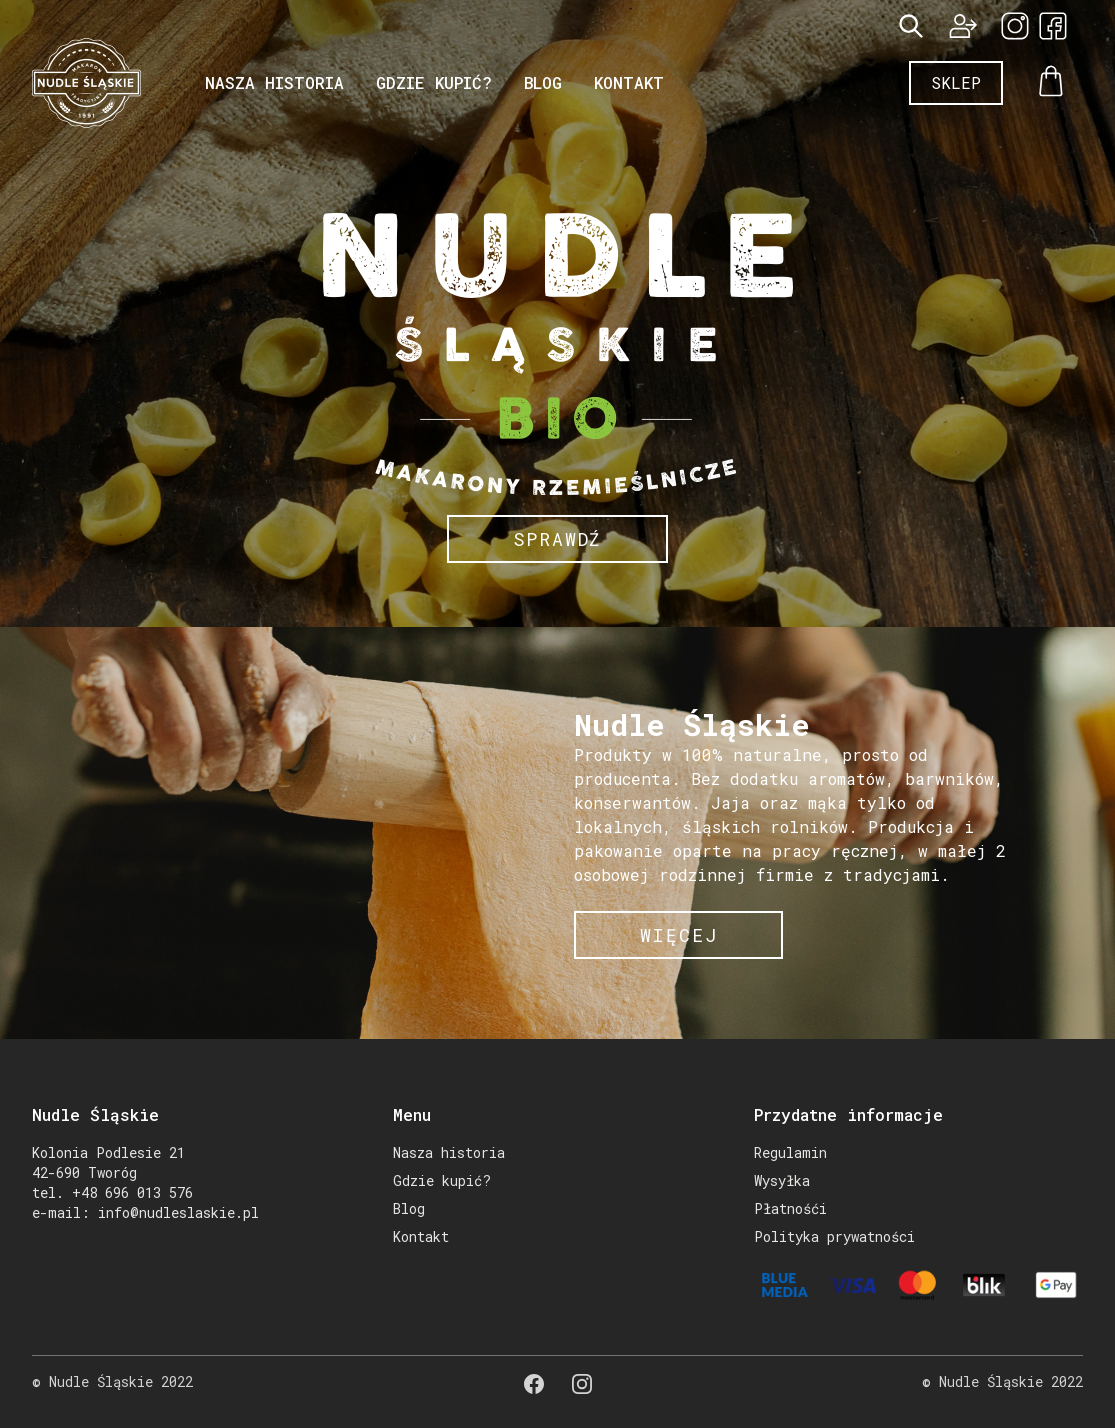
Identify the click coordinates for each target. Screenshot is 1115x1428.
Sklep (956, 82)
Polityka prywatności (834, 1236)
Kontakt (629, 82)
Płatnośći (790, 1208)
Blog (543, 82)
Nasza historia (274, 82)
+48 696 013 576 (132, 1192)
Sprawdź (558, 539)
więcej (679, 935)
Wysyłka (782, 1180)
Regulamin (790, 1152)
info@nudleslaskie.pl (178, 1212)
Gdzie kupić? (434, 82)
